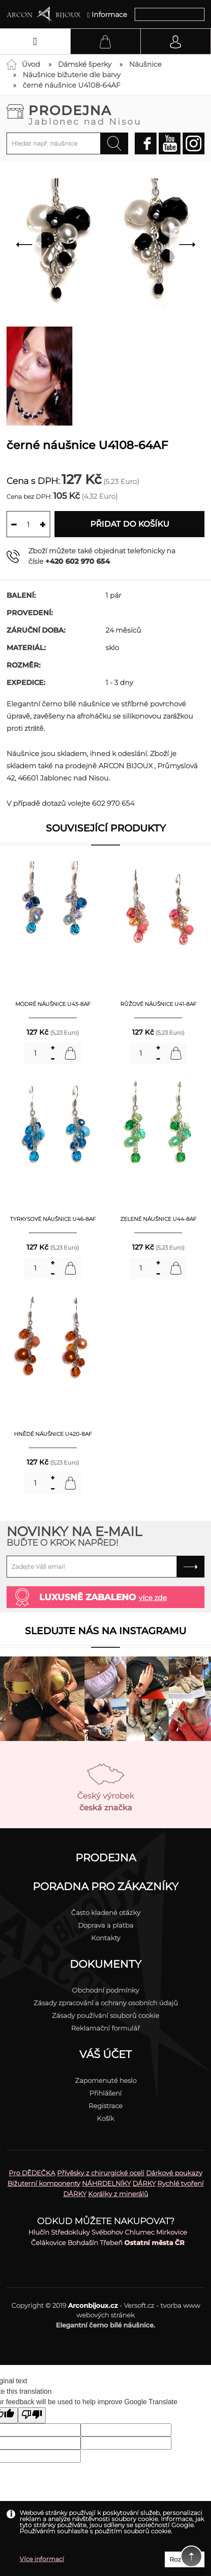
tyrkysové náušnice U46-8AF (53, 1219)
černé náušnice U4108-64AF (71, 85)
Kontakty (105, 1938)
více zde (153, 1598)
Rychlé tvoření (180, 2183)
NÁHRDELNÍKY (106, 2183)
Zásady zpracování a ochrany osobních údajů (106, 2003)
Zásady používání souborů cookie (105, 2015)
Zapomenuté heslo (105, 2080)
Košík (105, 2118)
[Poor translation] (32, 2415)
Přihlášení (105, 2093)
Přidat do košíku (129, 524)
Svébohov (107, 2232)
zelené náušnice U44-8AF (158, 1219)
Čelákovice (48, 2243)
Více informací (42, 2559)
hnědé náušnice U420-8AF (53, 1434)
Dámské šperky (84, 64)
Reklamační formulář (105, 2028)
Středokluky (70, 2232)
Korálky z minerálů (118, 2194)
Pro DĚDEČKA (32, 2173)
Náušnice (145, 64)
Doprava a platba (105, 1925)
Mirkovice (171, 2232)
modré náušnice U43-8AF (53, 1004)
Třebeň (111, 2243)
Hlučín (38, 2232)
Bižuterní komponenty (43, 2183)
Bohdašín (83, 2243)
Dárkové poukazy (174, 2173)
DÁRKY (144, 2183)
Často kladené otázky (105, 1912)
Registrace (105, 2106)
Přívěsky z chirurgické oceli (100, 2173)
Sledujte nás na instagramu (105, 1631)
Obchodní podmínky (105, 1990)
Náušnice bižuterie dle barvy (71, 75)
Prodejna (116, 114)
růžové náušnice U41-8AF (158, 1004)
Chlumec (139, 2232)
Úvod (31, 64)
